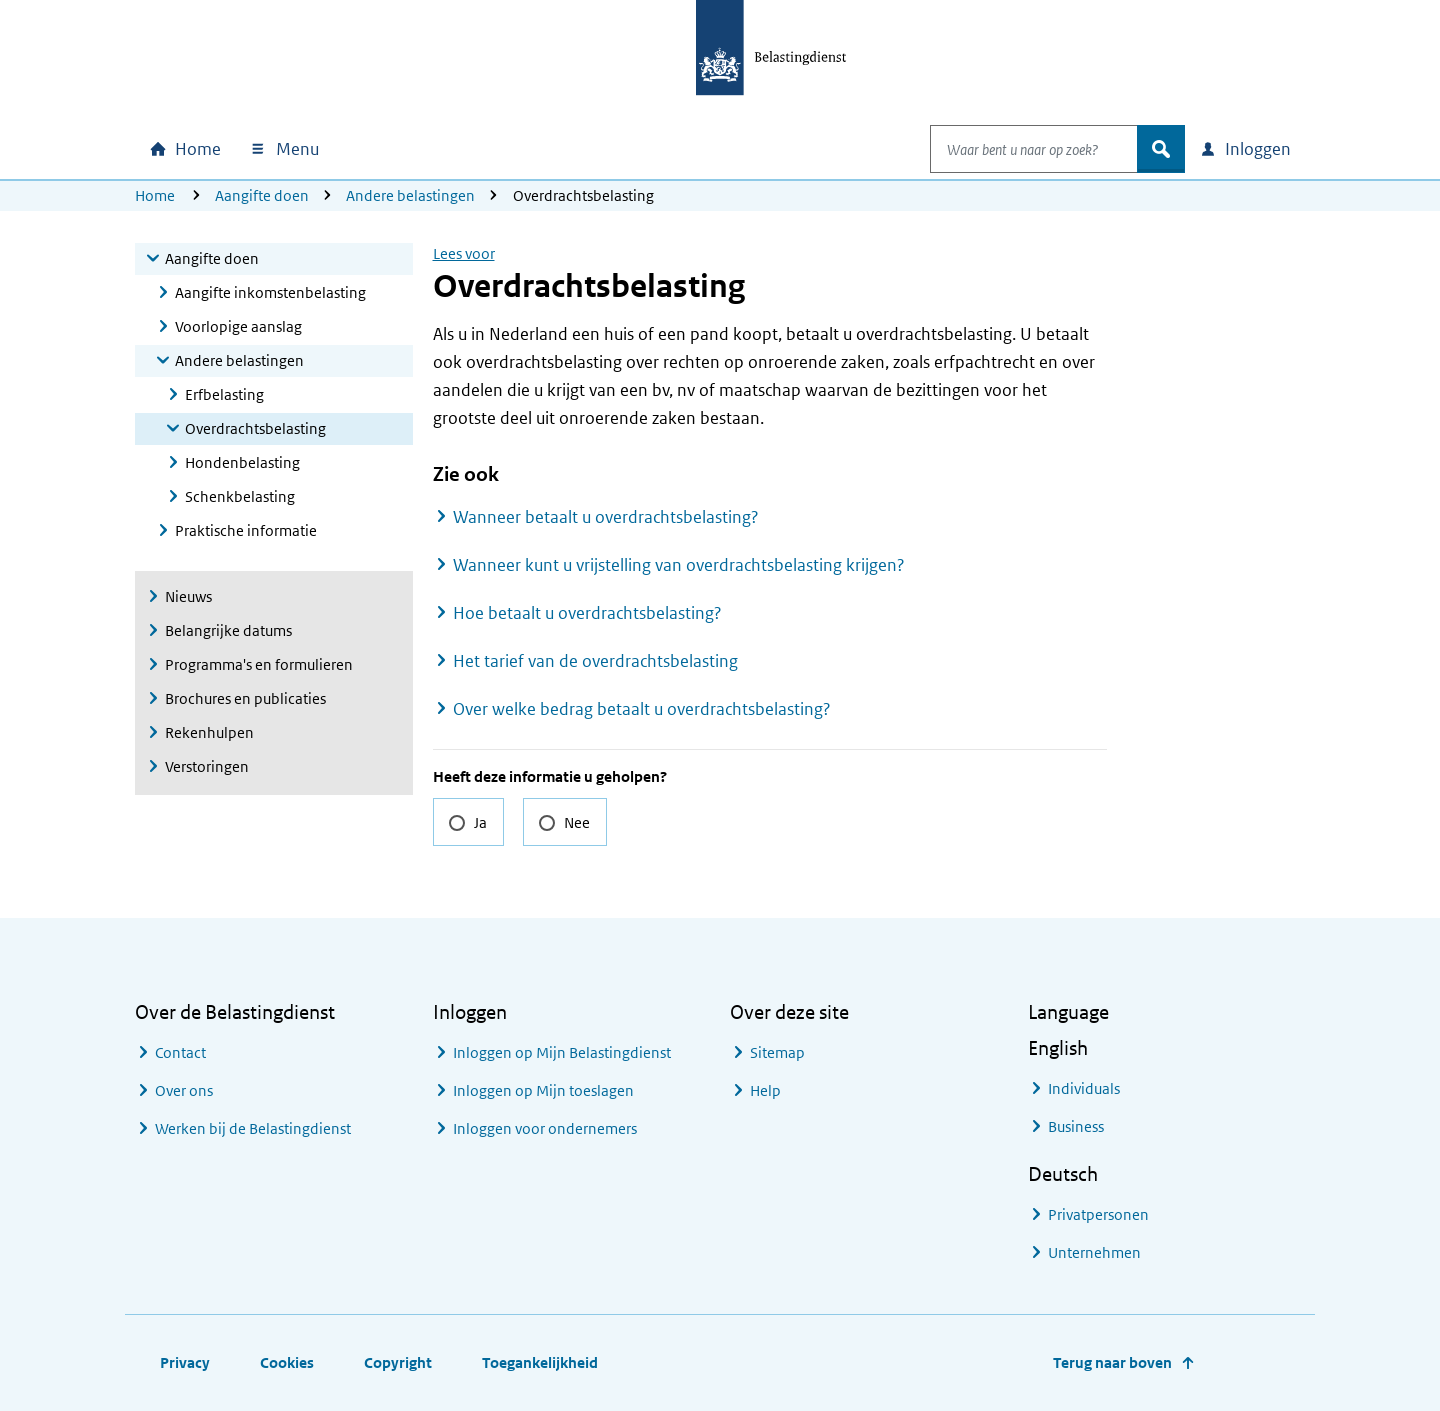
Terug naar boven (1112, 1362)
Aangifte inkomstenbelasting (270, 292)
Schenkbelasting (240, 496)
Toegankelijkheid (540, 1362)
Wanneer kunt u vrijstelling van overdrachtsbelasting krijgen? (679, 565)
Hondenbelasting (242, 462)
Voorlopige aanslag (238, 326)
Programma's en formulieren (259, 664)
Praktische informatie (246, 530)
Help (765, 1090)
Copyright (398, 1362)
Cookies (287, 1362)
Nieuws (188, 596)
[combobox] (1013, 149)
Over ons (184, 1090)
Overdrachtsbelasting (255, 428)
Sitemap (777, 1052)
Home (155, 195)
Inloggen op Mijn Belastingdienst (562, 1052)
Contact (180, 1052)
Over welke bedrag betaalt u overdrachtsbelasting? (642, 709)
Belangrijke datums (228, 630)
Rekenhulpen (209, 732)
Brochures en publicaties (245, 698)
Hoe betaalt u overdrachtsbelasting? (587, 613)
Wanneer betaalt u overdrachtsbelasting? (606, 517)
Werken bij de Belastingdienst (253, 1128)
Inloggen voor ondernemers (545, 1128)
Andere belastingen (410, 195)
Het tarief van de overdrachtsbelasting (595, 661)
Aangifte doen (262, 195)
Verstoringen (207, 766)
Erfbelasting (224, 394)
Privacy (185, 1362)
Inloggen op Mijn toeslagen (543, 1090)
